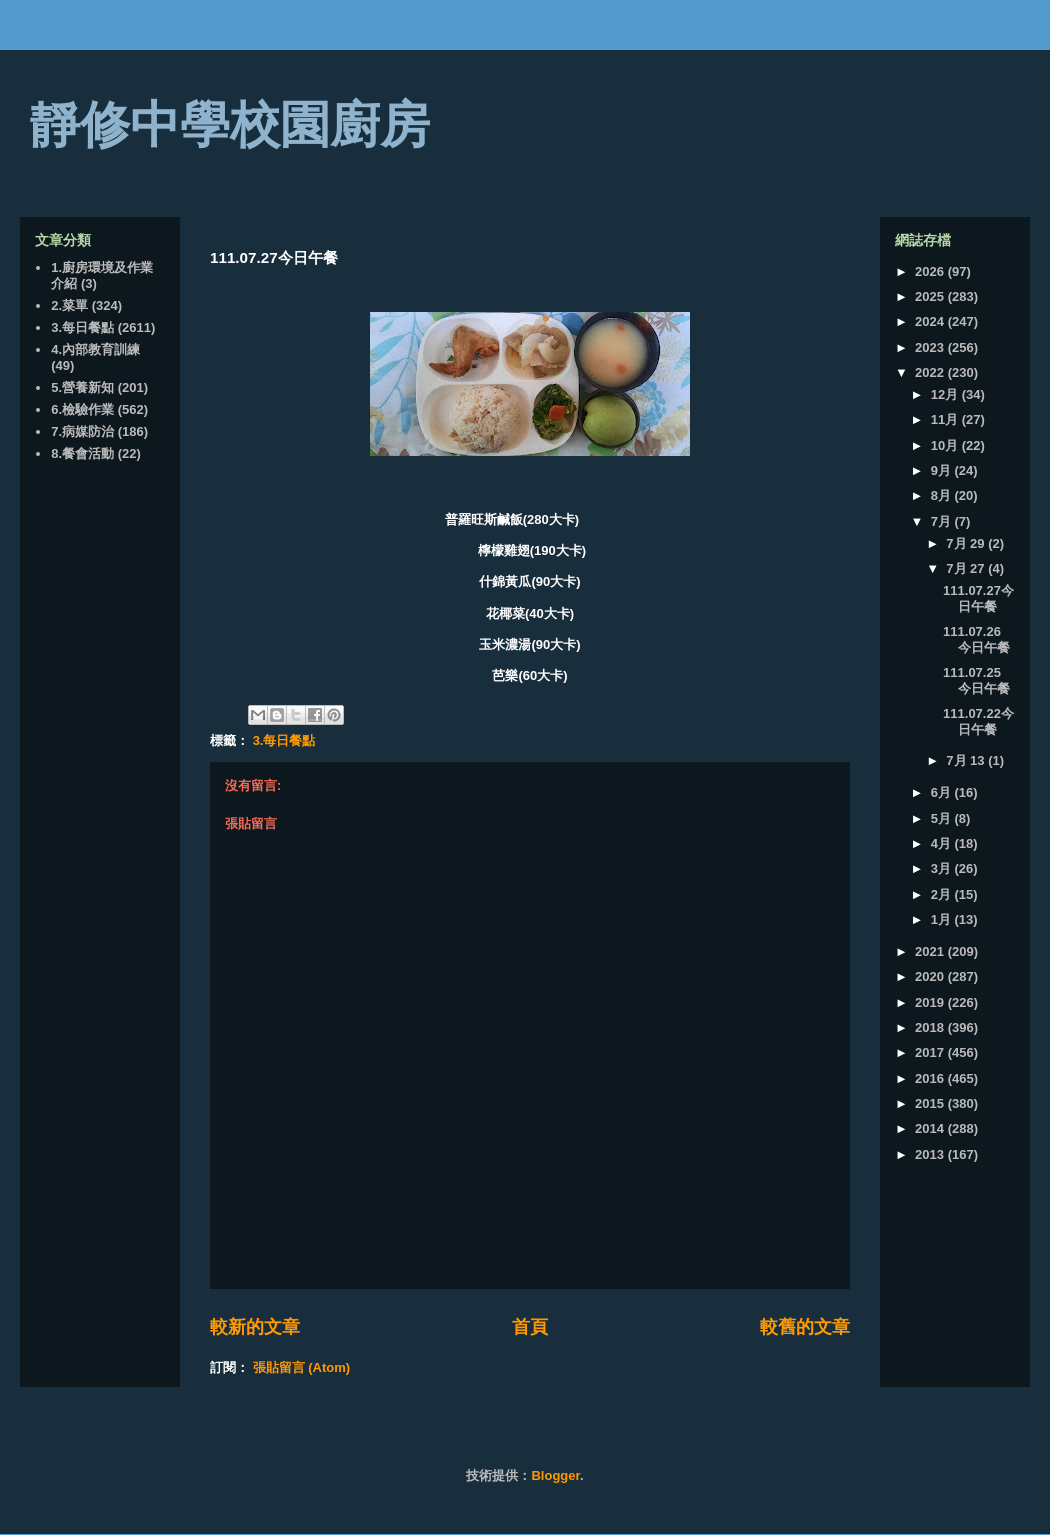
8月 (943, 495)
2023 (931, 347)
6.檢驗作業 (82, 409)
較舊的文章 (805, 1327)
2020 (931, 976)
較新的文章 (255, 1327)
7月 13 (967, 760)
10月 (946, 445)
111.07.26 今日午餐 (976, 639)
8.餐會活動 (82, 453)
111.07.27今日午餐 (978, 598)
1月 (943, 919)
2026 (931, 271)
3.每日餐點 (284, 740)
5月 (943, 818)
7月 (943, 521)
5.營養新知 (82, 387)
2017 (931, 1052)
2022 (931, 372)
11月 (946, 419)
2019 (931, 1002)
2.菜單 (69, 305)
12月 (946, 394)
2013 (931, 1154)
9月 (943, 470)
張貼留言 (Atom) (302, 1367)
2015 (931, 1103)
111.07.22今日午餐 (978, 721)
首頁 (530, 1327)
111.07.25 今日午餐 (976, 680)
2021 (931, 951)
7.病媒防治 (82, 431)
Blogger (555, 1475)
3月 (943, 868)
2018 (931, 1027)
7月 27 (967, 568)
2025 (931, 296)
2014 (931, 1128)
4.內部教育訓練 (95, 349)
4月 (943, 843)
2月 (943, 894)
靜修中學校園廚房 (230, 125)
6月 (943, 792)
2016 (931, 1078)
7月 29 (967, 543)
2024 (931, 321)
